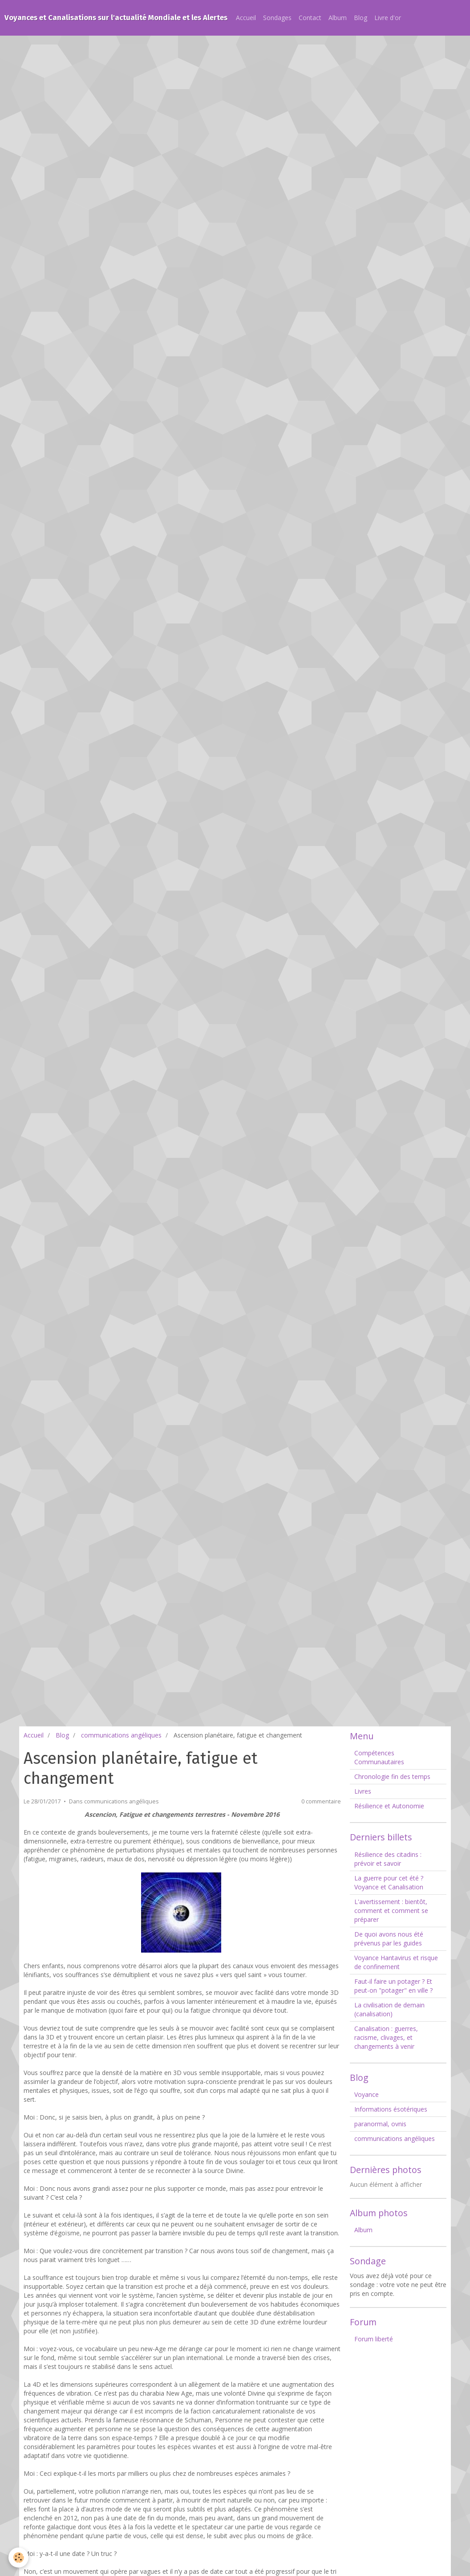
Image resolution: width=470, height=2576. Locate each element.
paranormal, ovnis (380, 2124)
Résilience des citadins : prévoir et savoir (387, 1859)
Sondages (277, 17)
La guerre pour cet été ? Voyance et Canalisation (388, 1882)
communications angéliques (121, 1735)
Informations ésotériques (390, 2109)
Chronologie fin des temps (392, 1776)
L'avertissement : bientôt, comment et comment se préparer (391, 1910)
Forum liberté (373, 2339)
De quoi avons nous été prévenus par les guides (388, 1938)
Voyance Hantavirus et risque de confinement (396, 1962)
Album (337, 17)
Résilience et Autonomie (389, 1806)
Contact (310, 17)
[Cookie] (19, 2558)
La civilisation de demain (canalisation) (389, 2009)
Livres (362, 1791)
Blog (360, 17)
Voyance (366, 2094)
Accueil (246, 17)
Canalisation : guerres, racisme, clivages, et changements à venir (386, 2037)
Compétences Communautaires (379, 1757)
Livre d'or (387, 17)
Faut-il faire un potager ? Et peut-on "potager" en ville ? (393, 1985)
